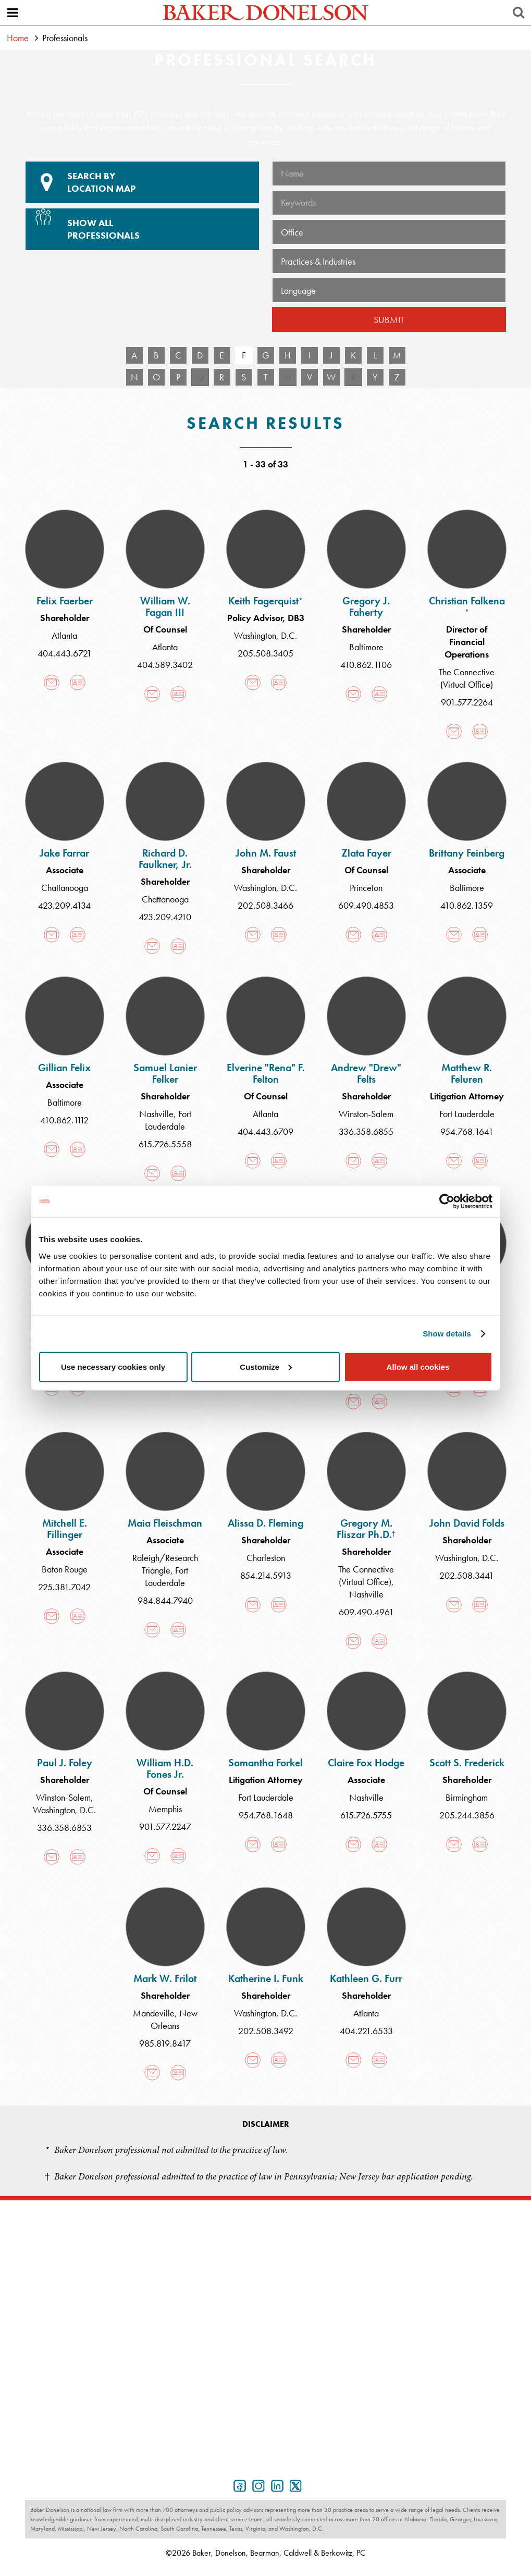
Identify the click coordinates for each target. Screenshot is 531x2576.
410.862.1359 (466, 905)
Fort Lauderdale (168, 1120)
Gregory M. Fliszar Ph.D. (366, 1528)
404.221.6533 (366, 2031)
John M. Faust (266, 853)
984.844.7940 (165, 1600)
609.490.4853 (366, 905)
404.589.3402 (165, 665)
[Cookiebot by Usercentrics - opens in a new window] (446, 1201)
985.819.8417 (165, 2043)
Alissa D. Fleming (265, 1523)
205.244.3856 (467, 1815)
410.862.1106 (366, 665)
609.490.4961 (366, 1612)
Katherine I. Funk (265, 1978)
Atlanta (64, 635)
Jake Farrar (64, 853)
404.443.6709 (265, 1131)
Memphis (165, 1809)
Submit (389, 320)
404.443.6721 (65, 653)
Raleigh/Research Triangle (165, 1564)
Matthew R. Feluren (466, 1073)
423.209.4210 (165, 917)
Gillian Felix (64, 1067)
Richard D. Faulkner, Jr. (165, 858)
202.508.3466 (265, 905)
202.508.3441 (466, 1575)
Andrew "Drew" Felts (366, 1073)
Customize (266, 1366)
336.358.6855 (366, 1131)
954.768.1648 (266, 1815)
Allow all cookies (418, 1366)
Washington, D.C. (265, 635)
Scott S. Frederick (466, 1762)
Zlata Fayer (366, 853)
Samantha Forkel (265, 1762)
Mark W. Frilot (164, 1978)
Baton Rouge (65, 1569)
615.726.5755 (366, 1815)
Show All (141, 225)
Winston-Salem (366, 1114)
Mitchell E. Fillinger (64, 1528)
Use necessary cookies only (113, 1366)
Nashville (156, 1114)
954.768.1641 (466, 1131)
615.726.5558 (165, 1144)
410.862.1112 (64, 1120)
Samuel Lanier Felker (165, 1073)
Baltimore (366, 647)
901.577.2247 (165, 1826)
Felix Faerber (64, 601)
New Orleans (174, 2019)
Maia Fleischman (165, 1523)
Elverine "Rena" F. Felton (266, 1073)
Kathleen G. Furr (366, 1978)
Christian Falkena (467, 605)
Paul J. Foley (64, 1762)
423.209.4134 (64, 905)
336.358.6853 (64, 1828)
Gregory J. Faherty (366, 606)
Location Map (142, 182)
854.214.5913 (265, 1575)
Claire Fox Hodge (366, 1762)
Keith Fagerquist (265, 601)
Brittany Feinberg (466, 853)
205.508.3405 (265, 653)
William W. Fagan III (165, 606)
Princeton (366, 888)
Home (18, 38)
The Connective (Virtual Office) (467, 678)
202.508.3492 (265, 2031)
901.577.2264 (467, 702)
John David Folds (466, 1523)
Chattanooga (64, 888)
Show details (447, 1333)
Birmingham (467, 1797)
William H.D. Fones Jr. (165, 1768)
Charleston (265, 1558)
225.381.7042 (64, 1587)
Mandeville (154, 2013)
